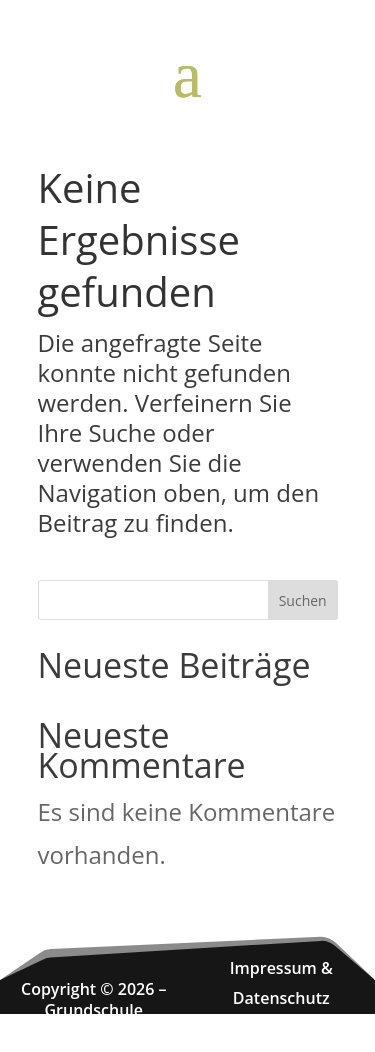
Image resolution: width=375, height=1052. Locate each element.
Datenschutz (281, 998)
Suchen (303, 600)
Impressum (273, 968)
